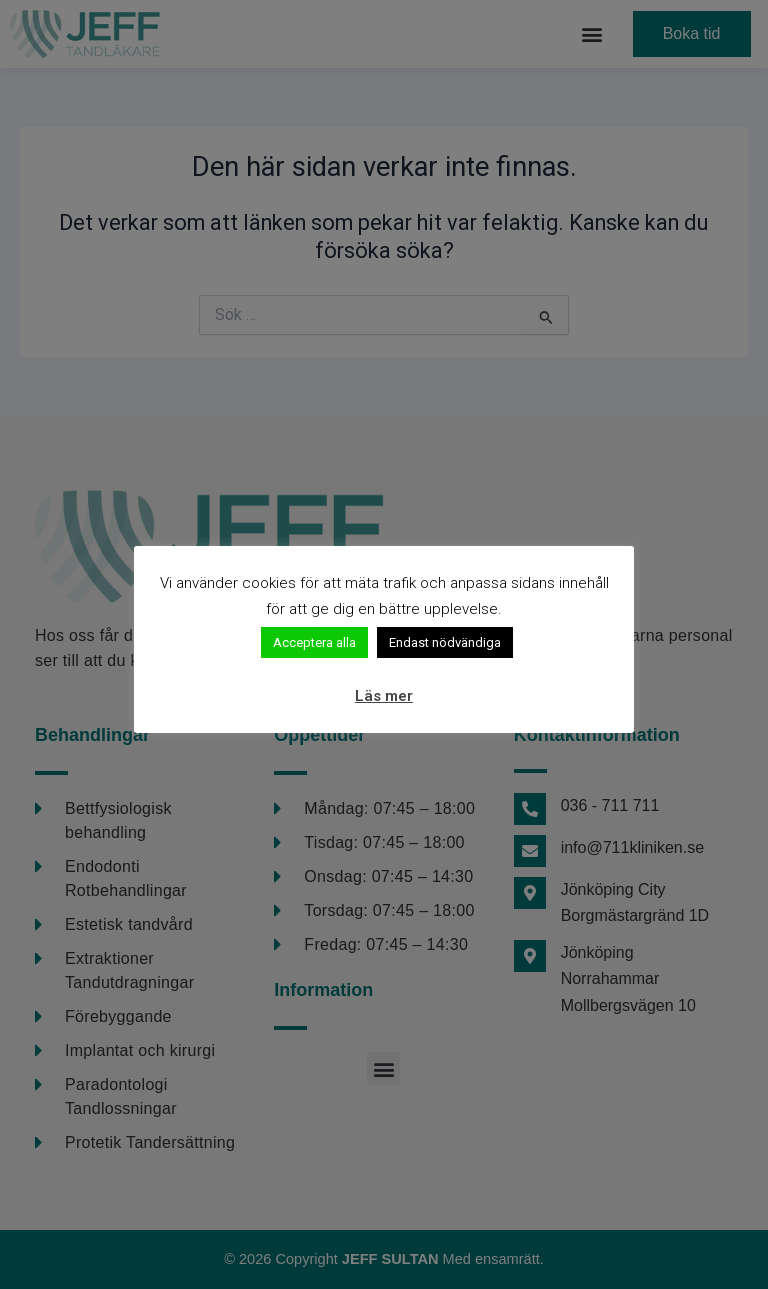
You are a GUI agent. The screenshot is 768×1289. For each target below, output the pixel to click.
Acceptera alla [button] (314, 642)
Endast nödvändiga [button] (445, 642)
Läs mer (384, 696)
